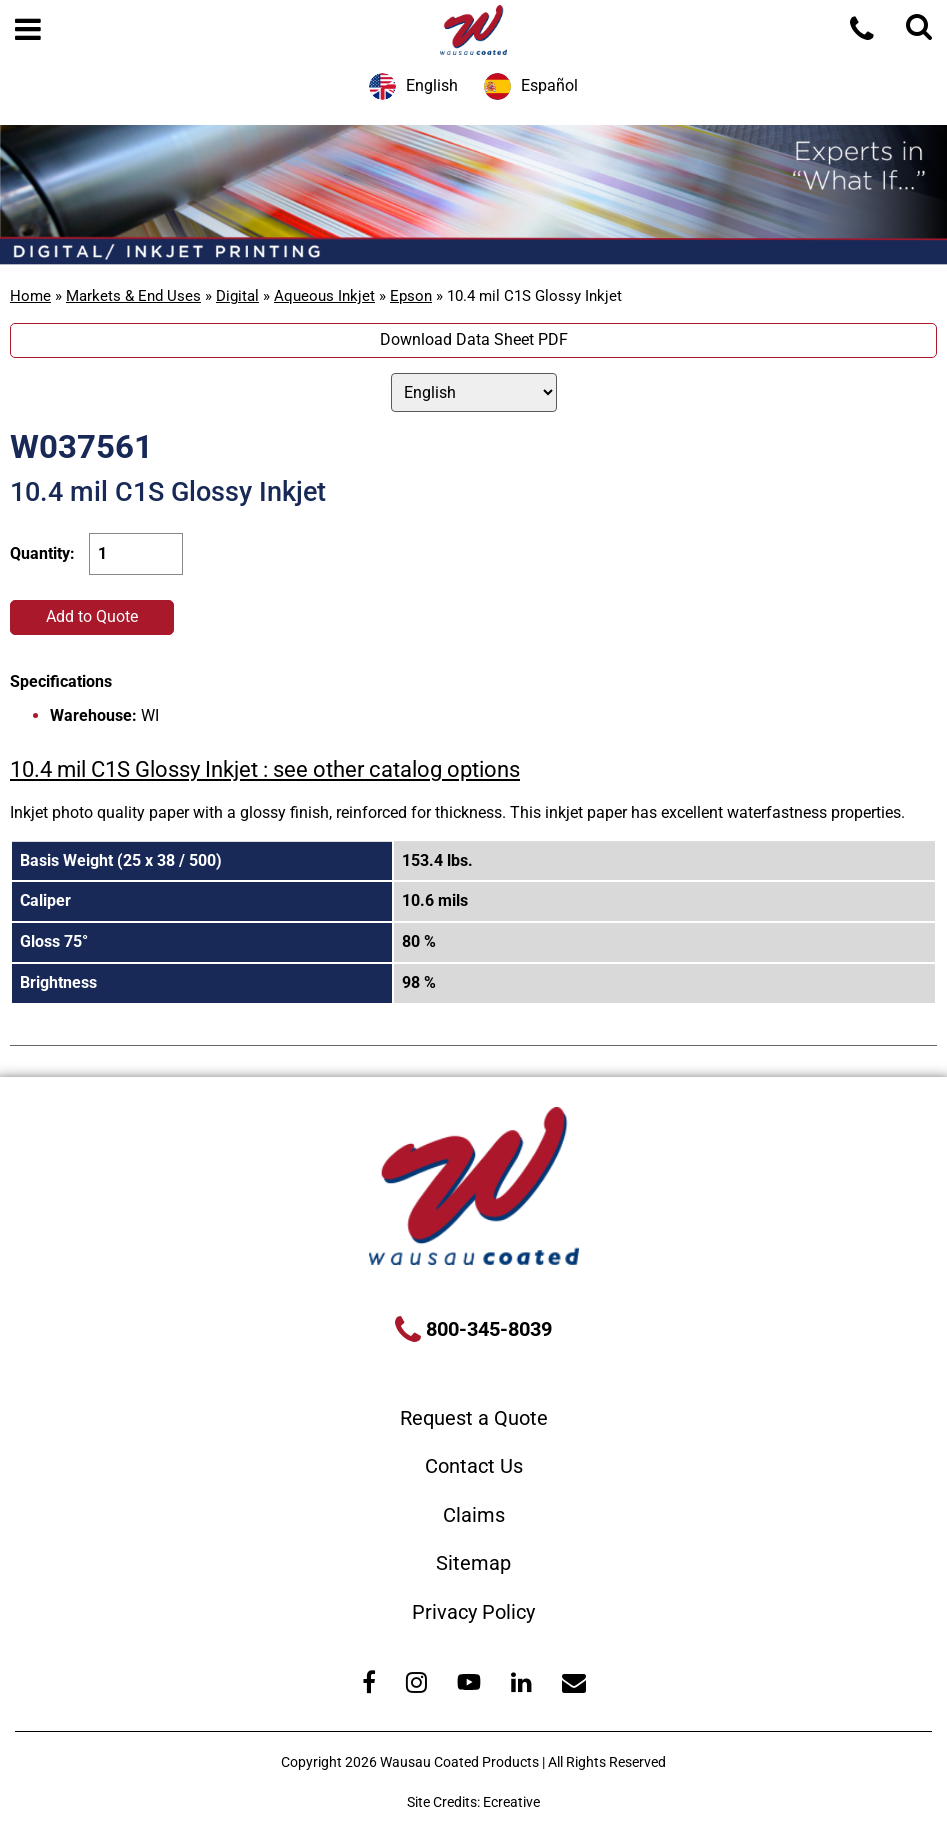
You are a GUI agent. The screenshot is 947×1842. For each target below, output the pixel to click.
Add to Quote (92, 616)
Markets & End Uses (133, 296)
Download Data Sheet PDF (474, 339)
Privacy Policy (473, 1612)
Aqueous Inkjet (324, 296)
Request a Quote (474, 1418)
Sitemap (473, 1563)
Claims (474, 1515)
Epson (411, 296)
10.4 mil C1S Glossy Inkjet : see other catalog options (265, 769)
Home (30, 296)
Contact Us (474, 1466)
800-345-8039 (486, 1329)
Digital (237, 296)
